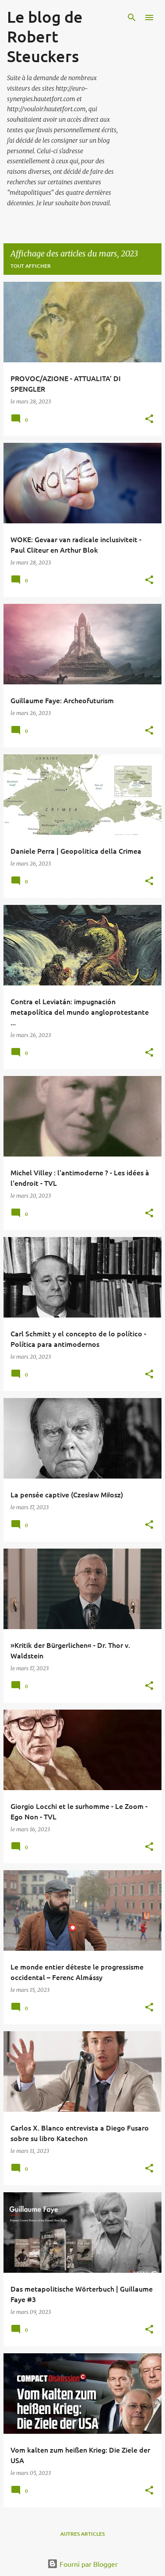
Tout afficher (31, 266)
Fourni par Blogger (82, 2563)
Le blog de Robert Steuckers (45, 36)
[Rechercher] (131, 17)
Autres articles (82, 2533)
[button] (149, 419)
